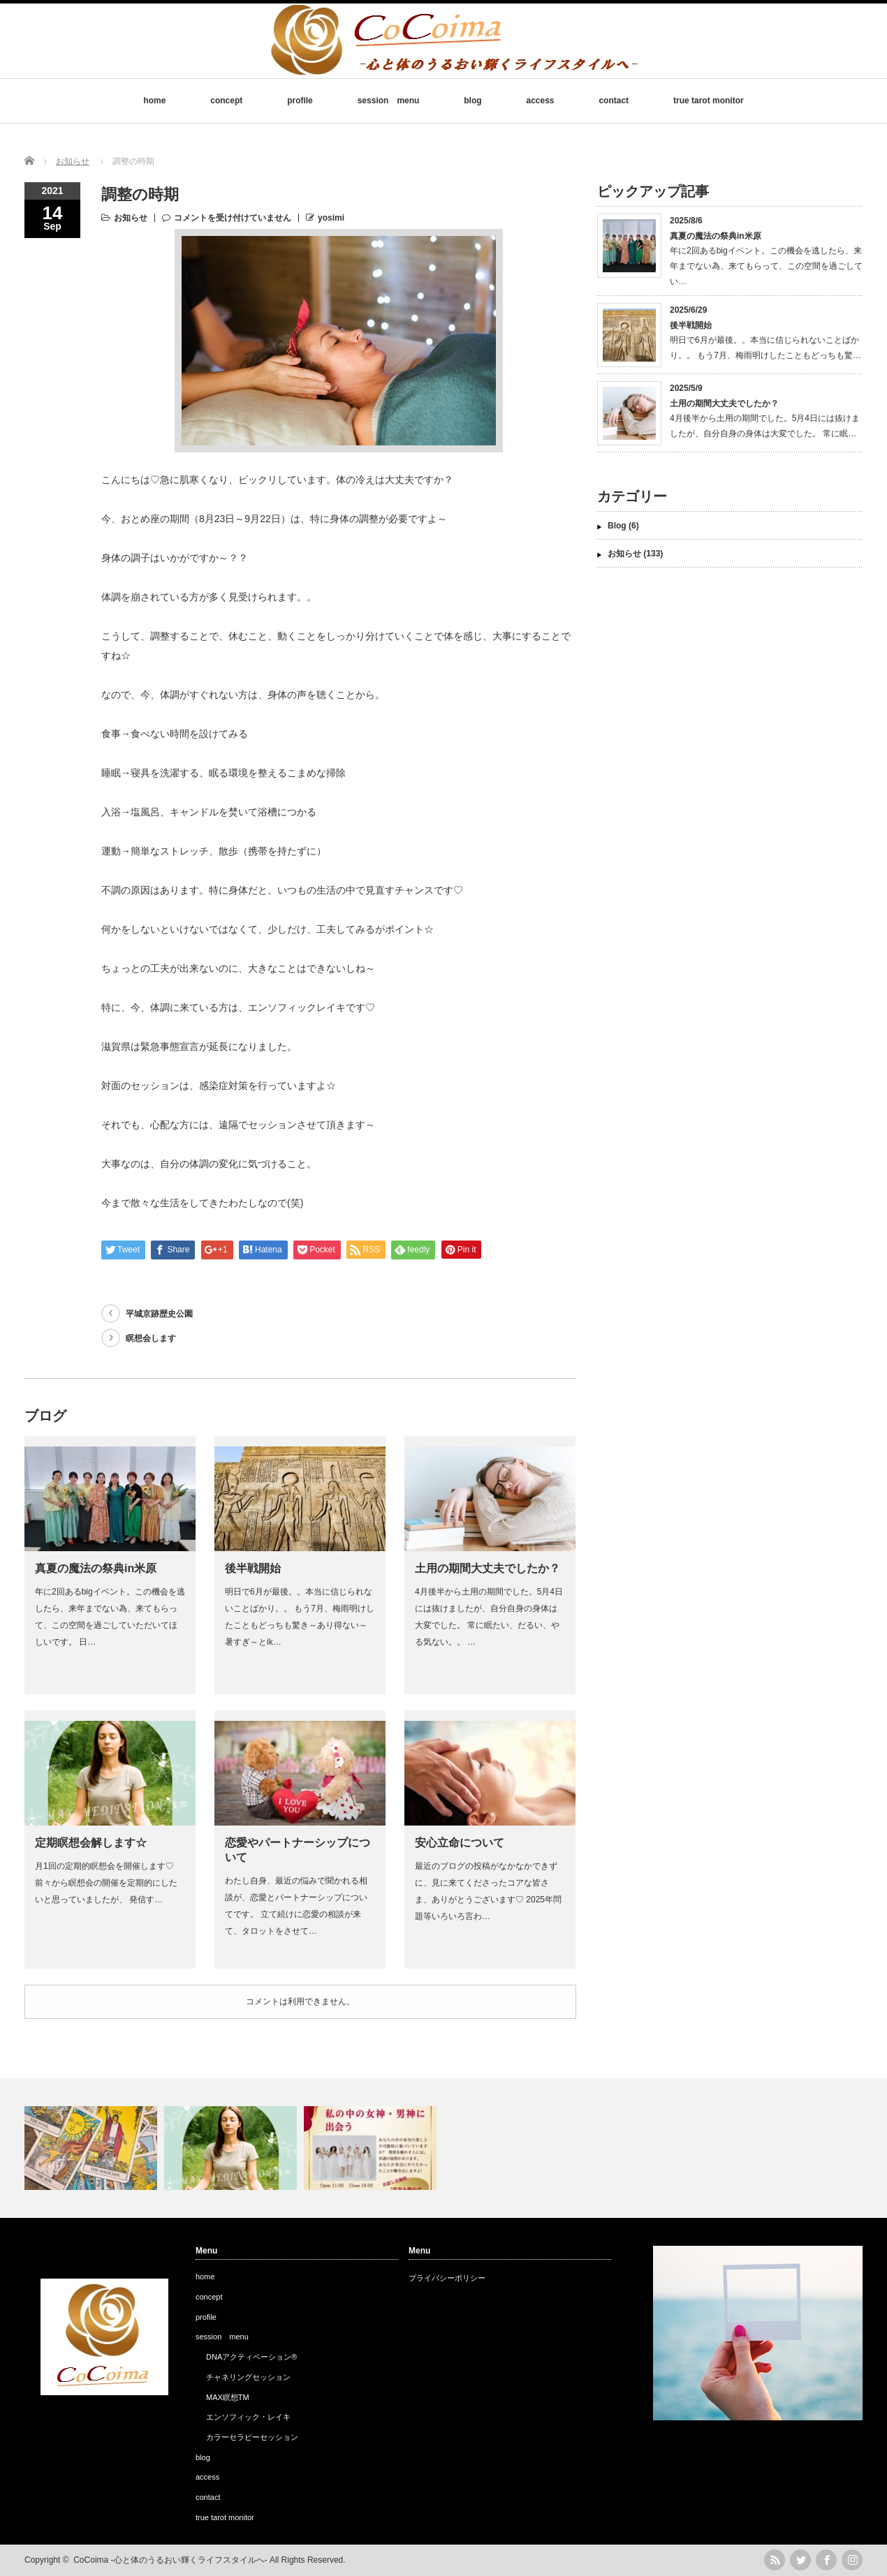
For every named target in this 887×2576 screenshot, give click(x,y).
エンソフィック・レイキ (248, 2417)
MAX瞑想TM (227, 2397)
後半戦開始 (253, 1568)
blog (472, 100)
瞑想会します (151, 1338)
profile (300, 100)
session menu (389, 100)
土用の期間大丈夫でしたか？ (487, 1568)
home (154, 100)
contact (614, 100)
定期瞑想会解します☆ (91, 1843)
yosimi (331, 218)
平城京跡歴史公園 (159, 1314)
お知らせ (130, 218)
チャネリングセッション (248, 2377)
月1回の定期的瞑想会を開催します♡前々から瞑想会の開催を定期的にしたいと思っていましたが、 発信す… (106, 1882)
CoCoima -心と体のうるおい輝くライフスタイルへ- (170, 2560)
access (541, 100)
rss (774, 2559)
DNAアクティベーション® (251, 2357)
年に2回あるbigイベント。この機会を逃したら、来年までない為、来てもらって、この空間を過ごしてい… (766, 266)
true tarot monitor (708, 100)
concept (226, 100)
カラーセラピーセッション (252, 2437)
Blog (617, 526)
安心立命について (459, 1843)
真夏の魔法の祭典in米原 (95, 1568)
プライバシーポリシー (447, 2278)
